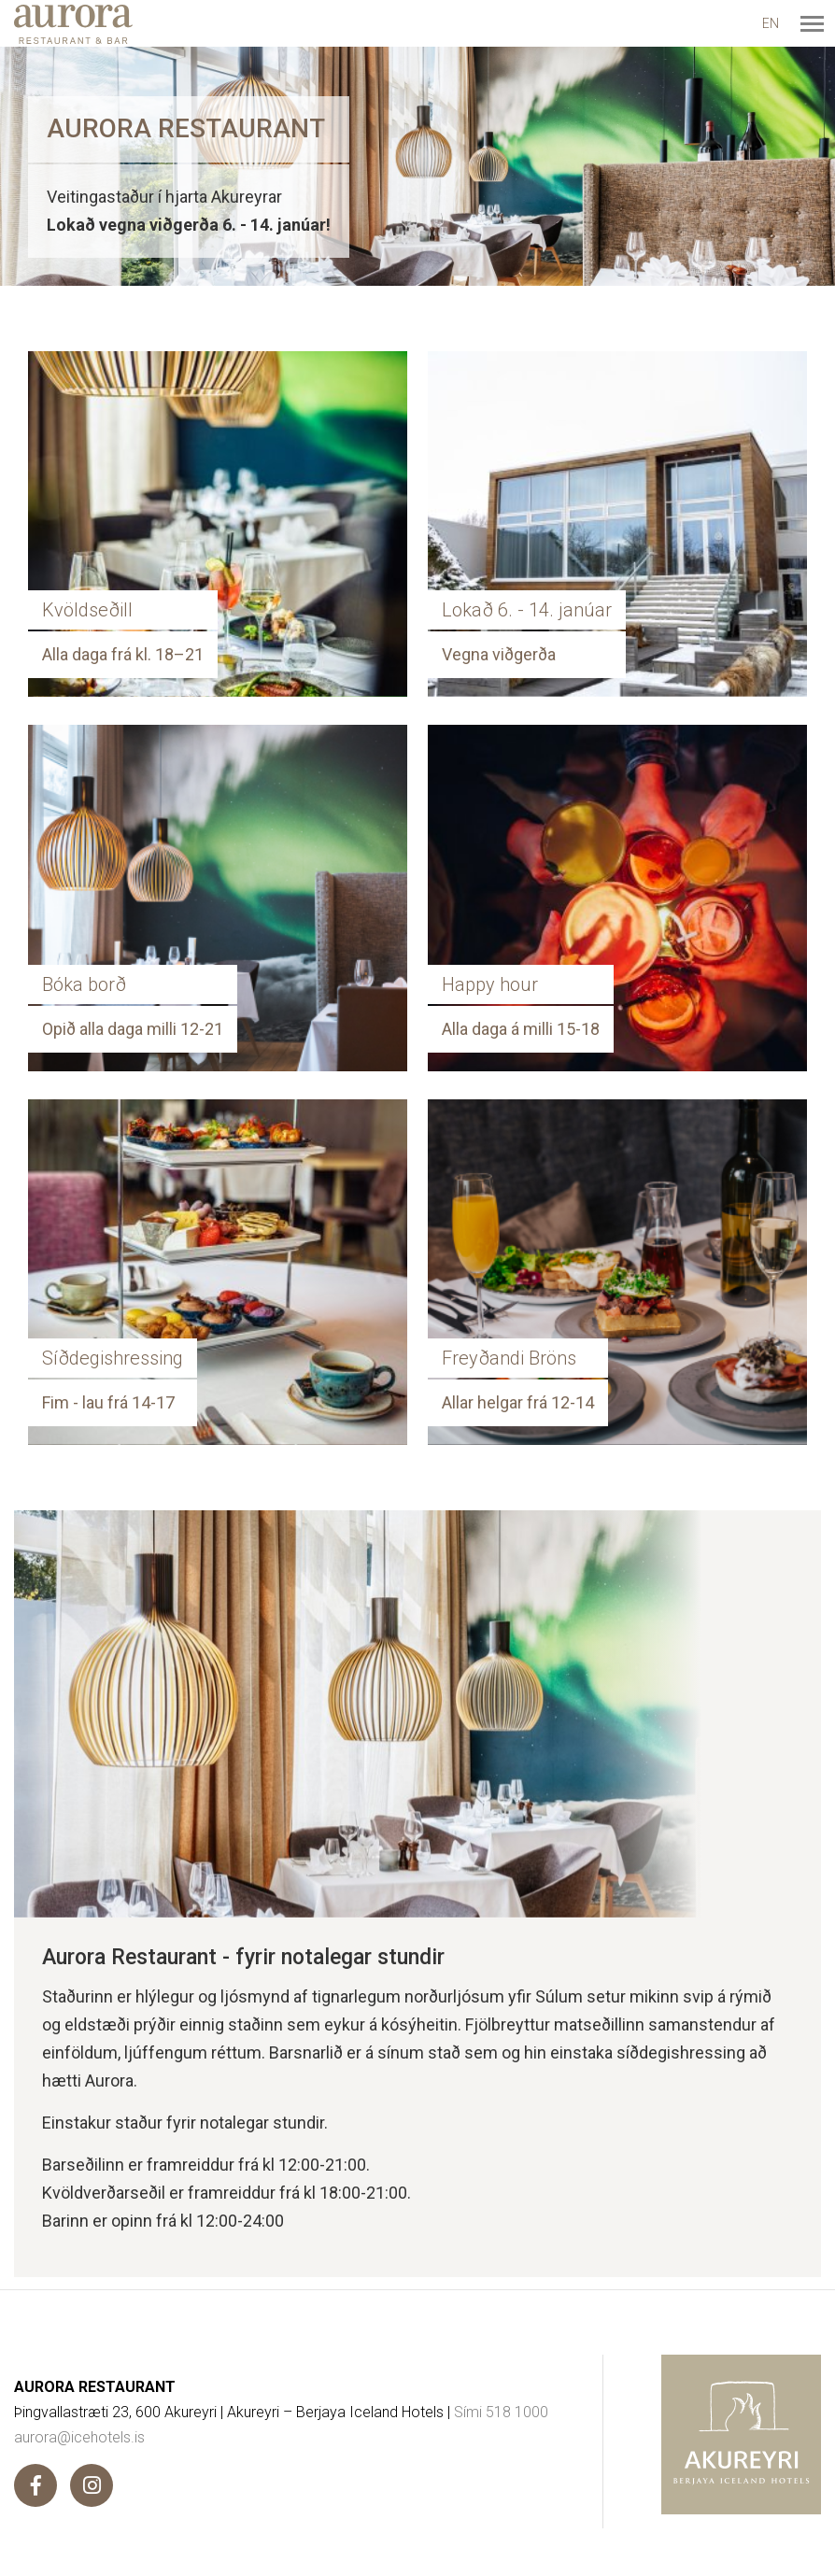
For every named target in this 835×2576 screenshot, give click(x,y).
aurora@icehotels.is (79, 2437)
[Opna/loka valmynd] (811, 23)
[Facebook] (35, 2485)
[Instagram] (91, 2485)
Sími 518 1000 (501, 2412)
